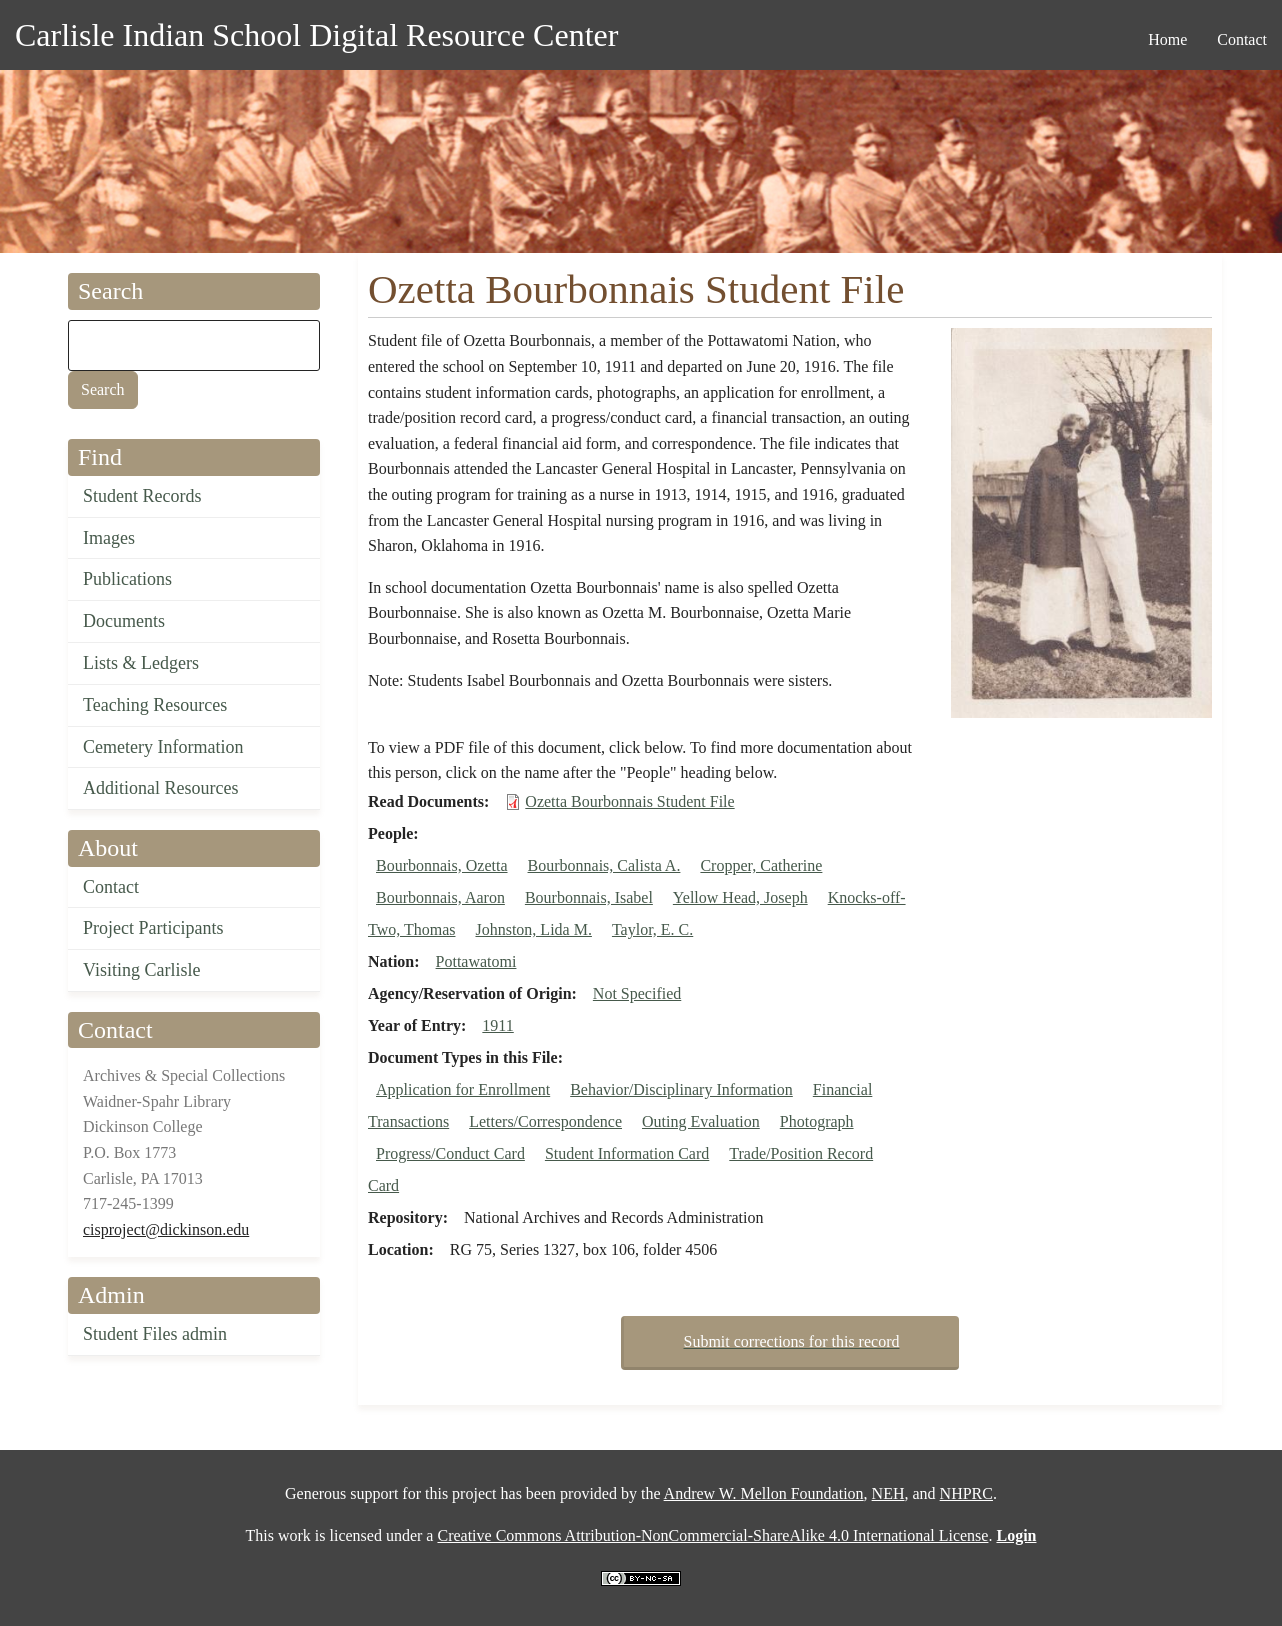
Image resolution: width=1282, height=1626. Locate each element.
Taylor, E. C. (652, 929)
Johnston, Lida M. (533, 929)
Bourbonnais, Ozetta (442, 865)
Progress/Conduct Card (450, 1153)
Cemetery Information (163, 747)
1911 (497, 1025)
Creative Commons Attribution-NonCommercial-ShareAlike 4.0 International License (712, 1535)
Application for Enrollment (463, 1089)
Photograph (817, 1121)
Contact (111, 887)
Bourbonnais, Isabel (589, 897)
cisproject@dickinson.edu (166, 1229)
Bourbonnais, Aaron (440, 897)
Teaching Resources (155, 705)
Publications (127, 579)
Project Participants (153, 928)
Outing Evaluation (701, 1121)
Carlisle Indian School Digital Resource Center (316, 35)
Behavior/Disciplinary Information (681, 1089)
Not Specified (637, 993)
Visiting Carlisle (141, 970)
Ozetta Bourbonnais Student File (629, 801)
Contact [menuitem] (1242, 39)
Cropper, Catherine (761, 865)
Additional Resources (160, 788)
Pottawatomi (476, 961)
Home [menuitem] (1167, 39)
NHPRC (966, 1493)
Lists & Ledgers (141, 663)
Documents (124, 621)
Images (109, 538)
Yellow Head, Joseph (740, 897)
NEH (888, 1493)
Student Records (142, 496)
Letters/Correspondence (545, 1121)
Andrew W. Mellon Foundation (764, 1493)
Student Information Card (627, 1153)
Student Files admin (155, 1334)
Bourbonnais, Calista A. (604, 865)
